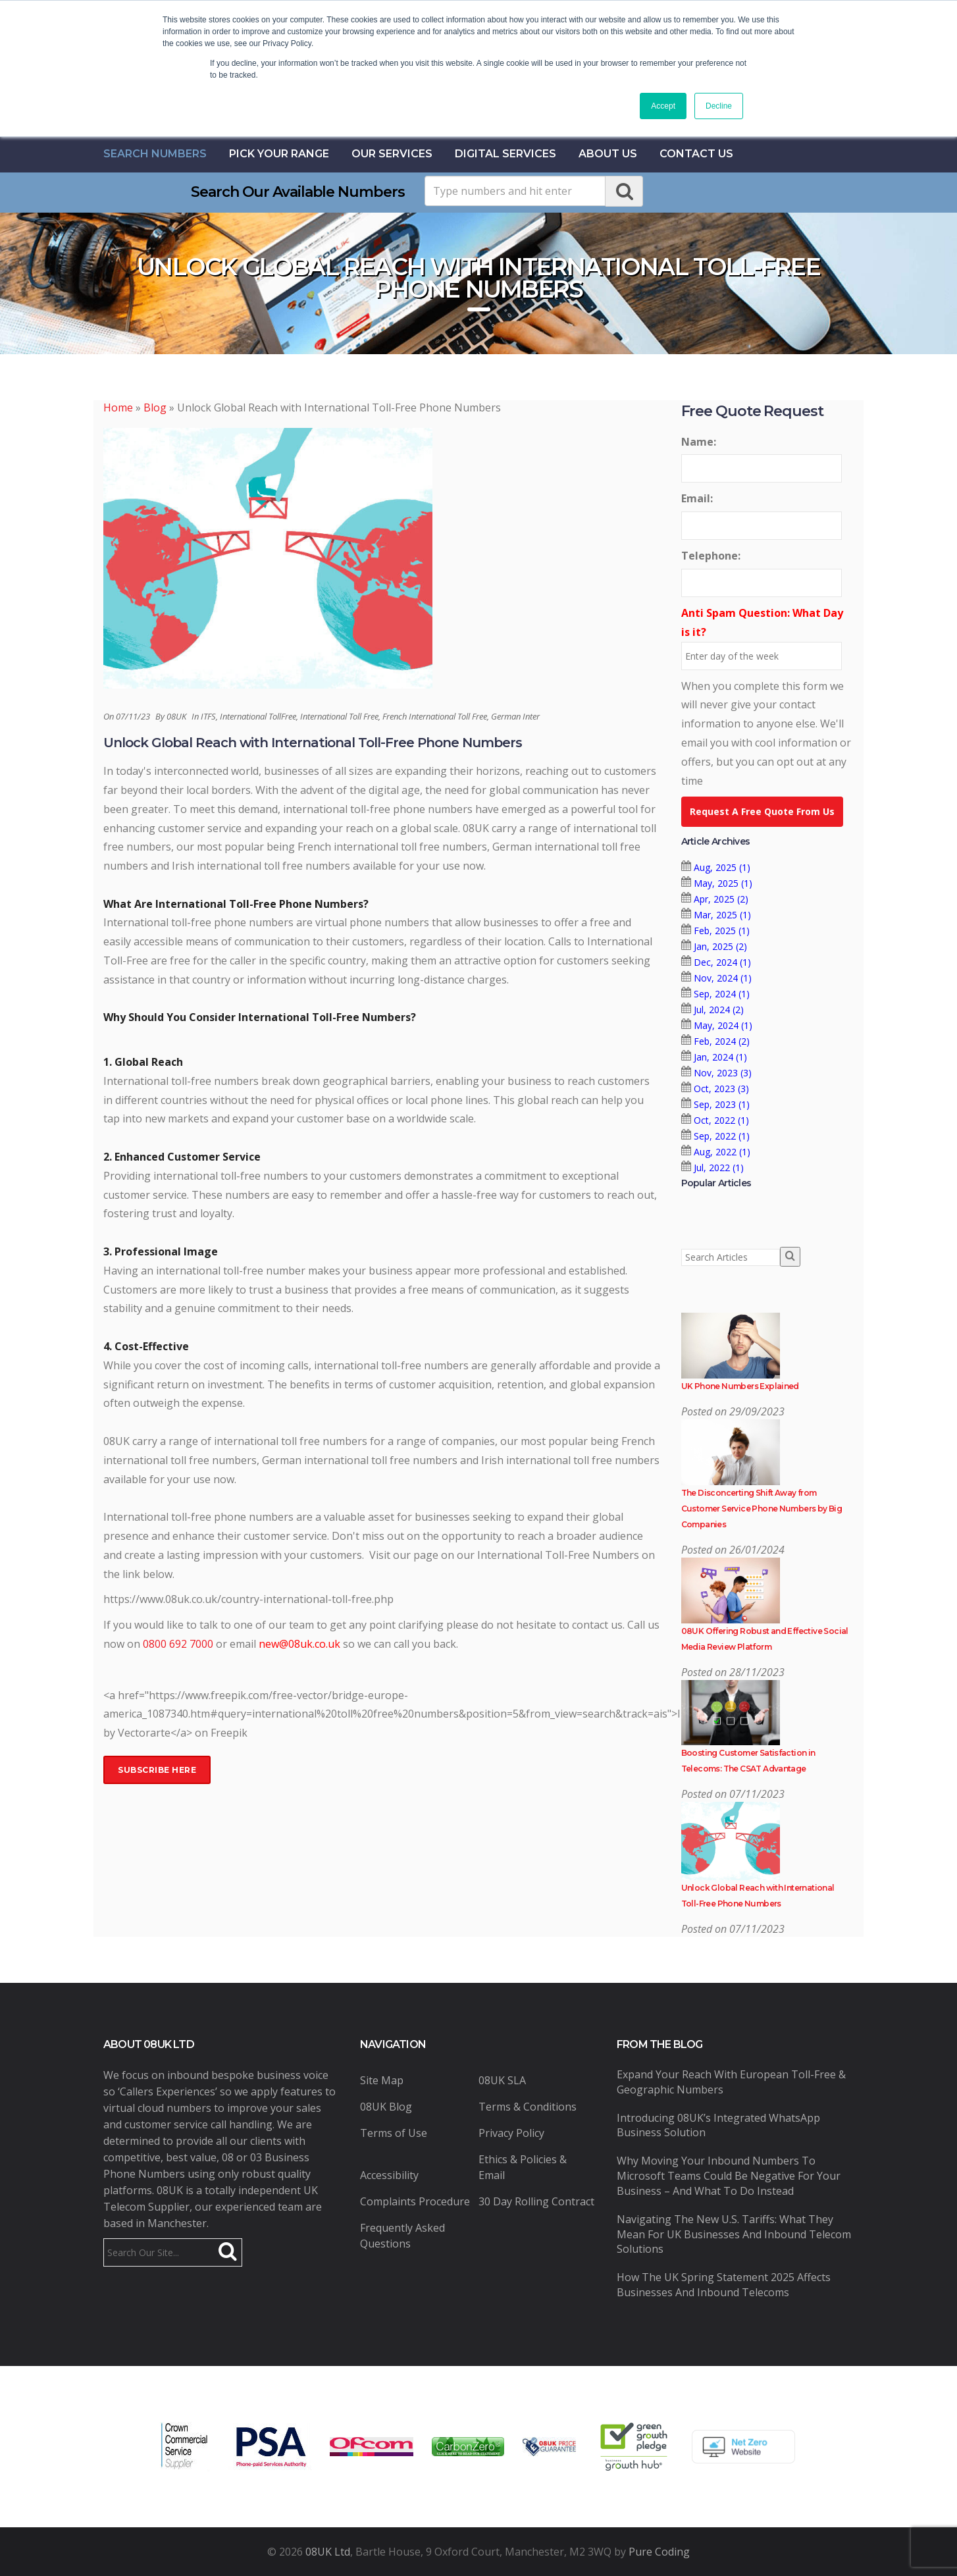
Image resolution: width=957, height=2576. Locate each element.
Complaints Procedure (415, 2201)
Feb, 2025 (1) (722, 930)
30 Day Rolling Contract (536, 2201)
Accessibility (389, 2175)
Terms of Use (393, 2133)
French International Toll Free (434, 716)
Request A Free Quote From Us (762, 811)
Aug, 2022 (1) (722, 1151)
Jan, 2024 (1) (720, 1057)
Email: (697, 498)
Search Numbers (155, 153)
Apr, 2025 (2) (721, 899)
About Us (608, 153)
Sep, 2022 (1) (722, 1136)
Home (118, 407)
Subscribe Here (157, 1770)
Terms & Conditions (527, 2106)
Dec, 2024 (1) (722, 962)
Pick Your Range (279, 153)
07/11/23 (133, 716)
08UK (176, 716)
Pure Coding (659, 2551)
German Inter (515, 716)
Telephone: (710, 555)
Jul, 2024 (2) (719, 1009)
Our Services (391, 153)
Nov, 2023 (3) (723, 1072)
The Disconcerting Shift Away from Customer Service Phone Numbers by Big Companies (761, 1508)
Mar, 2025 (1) (722, 914)
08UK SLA (502, 2080)
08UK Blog (386, 2106)
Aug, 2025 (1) (722, 867)
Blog (155, 407)
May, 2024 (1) (723, 1025)
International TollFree (258, 716)
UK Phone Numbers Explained (740, 1386)
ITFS (208, 716)
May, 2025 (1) (723, 883)
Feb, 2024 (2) (722, 1041)
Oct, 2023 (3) (721, 1088)
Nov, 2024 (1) (723, 978)
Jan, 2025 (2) (720, 946)
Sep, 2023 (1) (722, 1104)
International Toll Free (339, 716)
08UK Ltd (327, 2551)
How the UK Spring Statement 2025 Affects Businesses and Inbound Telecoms (724, 2285)
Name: (698, 441)
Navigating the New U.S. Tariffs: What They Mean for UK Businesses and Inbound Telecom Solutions (734, 2234)
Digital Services (505, 153)
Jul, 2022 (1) (719, 1167)
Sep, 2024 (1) (722, 993)
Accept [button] (663, 106)
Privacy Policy (511, 2133)
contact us (696, 153)
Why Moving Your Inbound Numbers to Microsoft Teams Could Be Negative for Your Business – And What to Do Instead (729, 2175)
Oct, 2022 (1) (721, 1120)
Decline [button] (719, 106)
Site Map (381, 2080)
